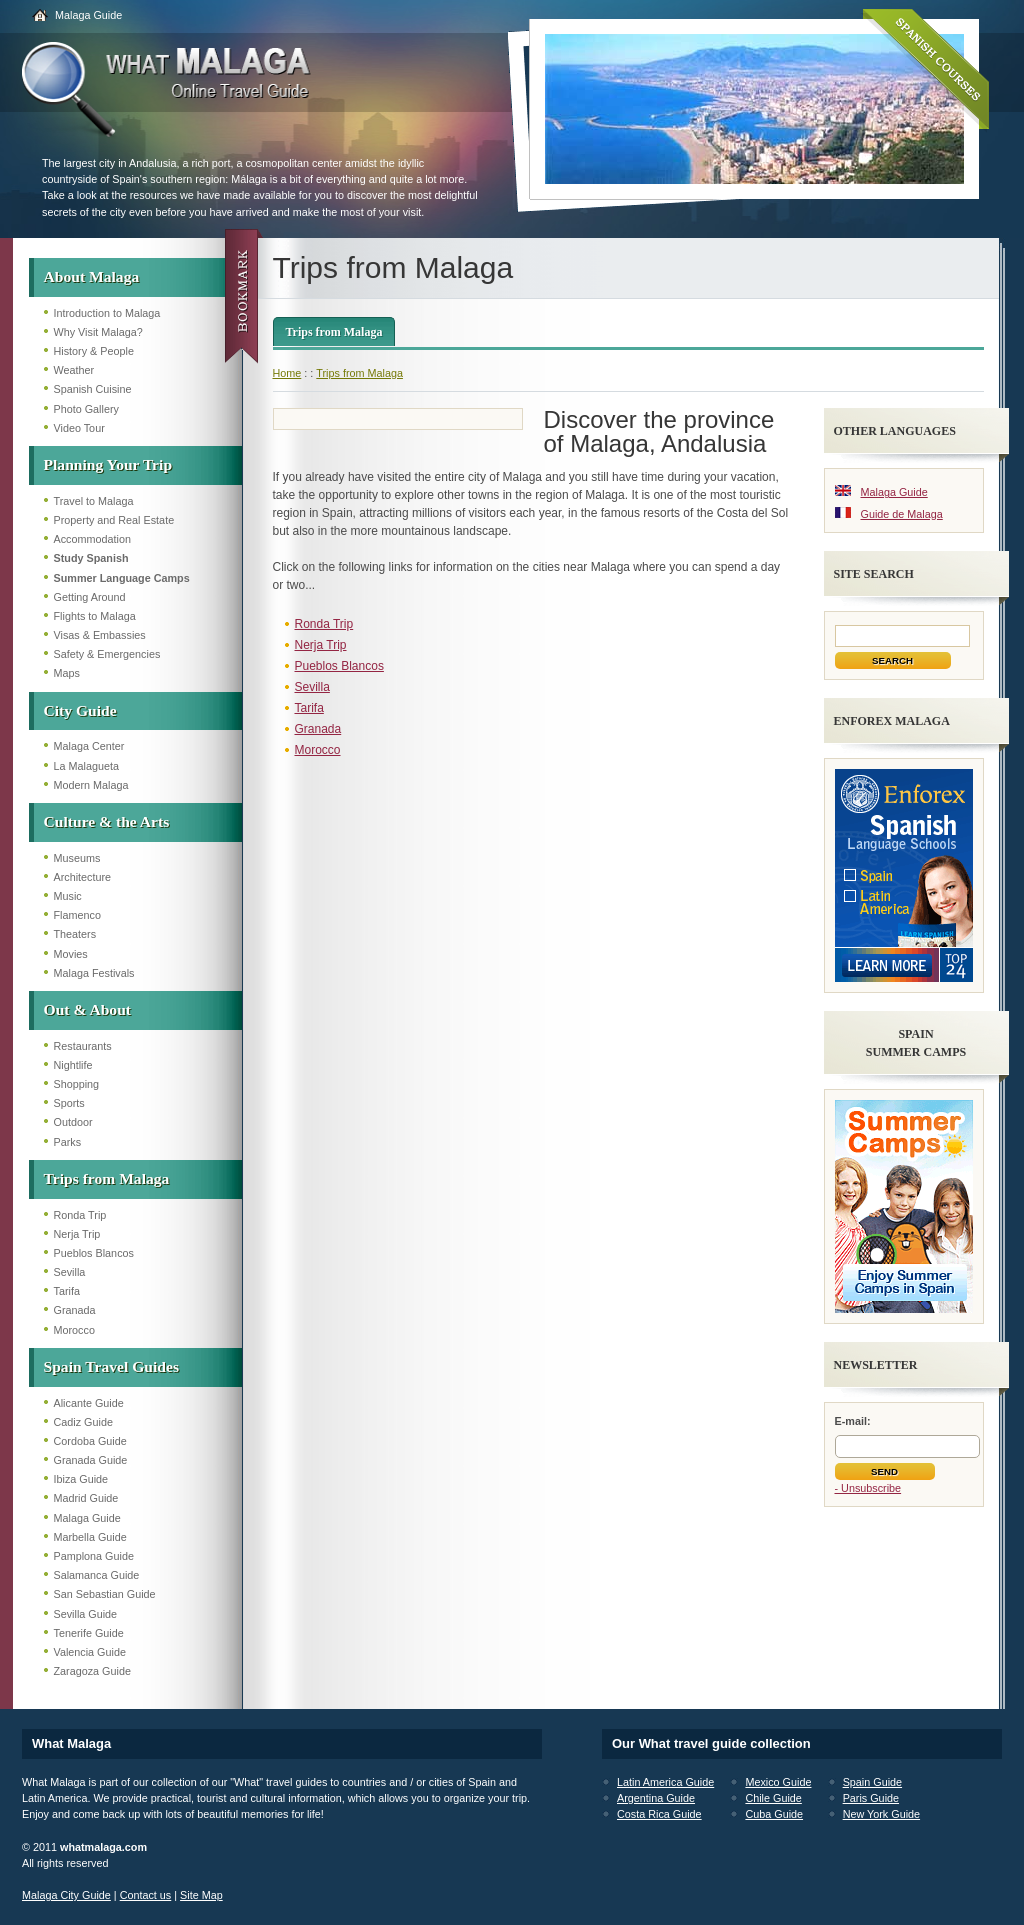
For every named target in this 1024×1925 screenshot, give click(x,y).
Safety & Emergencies (107, 654)
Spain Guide (872, 1782)
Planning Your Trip (108, 464)
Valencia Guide (90, 1652)
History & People (94, 351)
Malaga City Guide (66, 1895)
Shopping (77, 1084)
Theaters (75, 934)
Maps (67, 673)
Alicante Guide (89, 1403)
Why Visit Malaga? (98, 332)
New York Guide (881, 1814)
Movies (71, 954)
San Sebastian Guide (105, 1594)
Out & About (88, 1009)
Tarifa (67, 1291)
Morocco (74, 1330)
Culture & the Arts (107, 821)
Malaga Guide (88, 15)
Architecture (83, 877)
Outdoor (73, 1122)
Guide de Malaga (902, 514)
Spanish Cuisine (93, 389)
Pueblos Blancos (94, 1253)
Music (68, 896)
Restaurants (83, 1046)
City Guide (80, 710)
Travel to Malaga (94, 501)
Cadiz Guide (83, 1422)
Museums (77, 858)
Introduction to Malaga (107, 313)
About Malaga (92, 276)
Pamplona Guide (94, 1556)
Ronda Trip (80, 1215)
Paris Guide (871, 1798)
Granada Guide (91, 1460)
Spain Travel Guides (111, 1366)
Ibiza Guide (81, 1479)
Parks (68, 1142)
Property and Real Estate (114, 520)
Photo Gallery (86, 409)
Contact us (146, 1895)
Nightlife (73, 1065)
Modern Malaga (91, 785)
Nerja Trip (77, 1234)
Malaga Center (89, 746)
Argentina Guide (656, 1798)
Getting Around (90, 597)
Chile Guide (773, 1798)
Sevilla (70, 1272)
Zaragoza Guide (92, 1671)
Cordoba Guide (90, 1441)
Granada (75, 1310)
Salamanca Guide (97, 1575)
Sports (69, 1103)
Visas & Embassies (100, 635)
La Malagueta (86, 766)
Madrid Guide (86, 1498)
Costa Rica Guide (659, 1814)
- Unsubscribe (868, 1488)
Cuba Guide (774, 1814)
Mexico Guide (778, 1782)
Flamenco (77, 915)
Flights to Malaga (95, 616)
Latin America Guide (665, 1782)
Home (287, 373)
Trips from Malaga (107, 1178)
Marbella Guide (90, 1537)
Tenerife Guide (89, 1633)
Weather (74, 370)
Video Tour (79, 428)
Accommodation (92, 539)
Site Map (201, 1895)
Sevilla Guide (86, 1614)
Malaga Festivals (94, 973)
